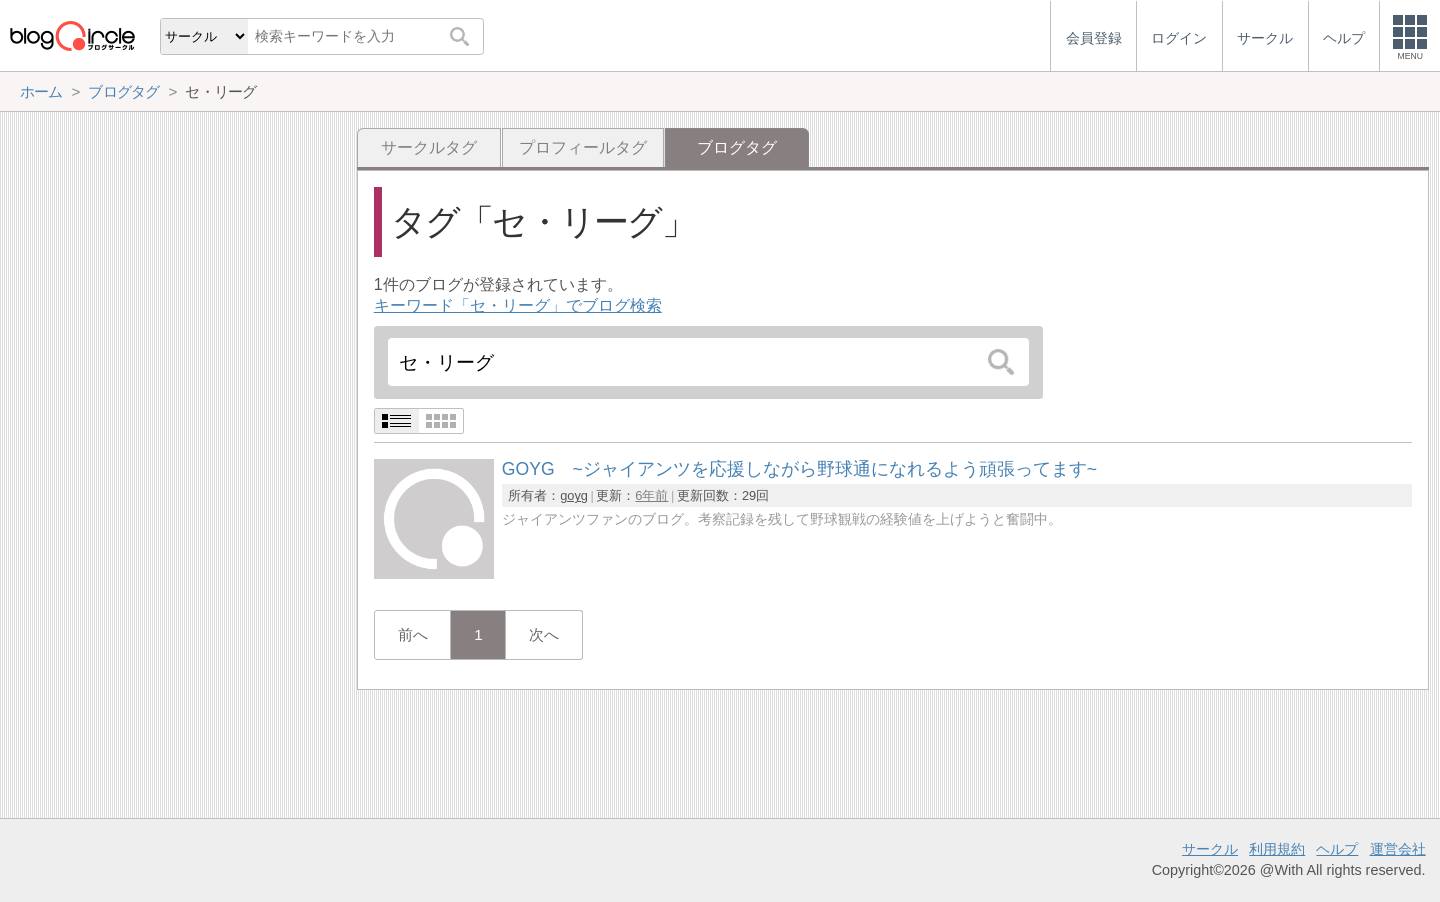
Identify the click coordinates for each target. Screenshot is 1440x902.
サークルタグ (429, 147)
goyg (574, 495)
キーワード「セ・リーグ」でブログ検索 (518, 305)
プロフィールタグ (583, 147)
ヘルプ (1337, 849)
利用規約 (1277, 849)
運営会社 (1398, 849)
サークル (1210, 849)
